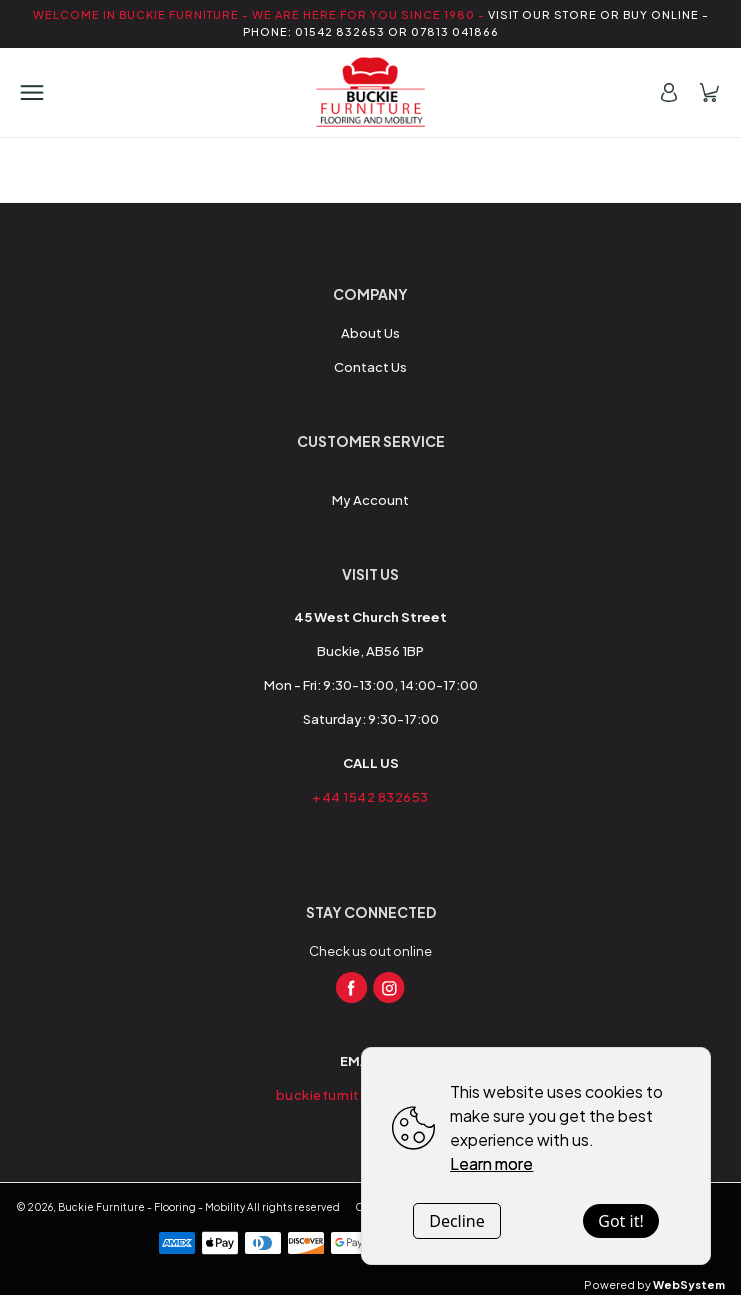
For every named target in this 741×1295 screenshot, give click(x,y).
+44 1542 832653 (370, 797)
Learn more (491, 1163)
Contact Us (370, 367)
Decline (457, 1221)
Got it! (620, 1221)
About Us (370, 333)
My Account (370, 500)
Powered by (654, 1284)
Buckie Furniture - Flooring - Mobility (151, 1207)
